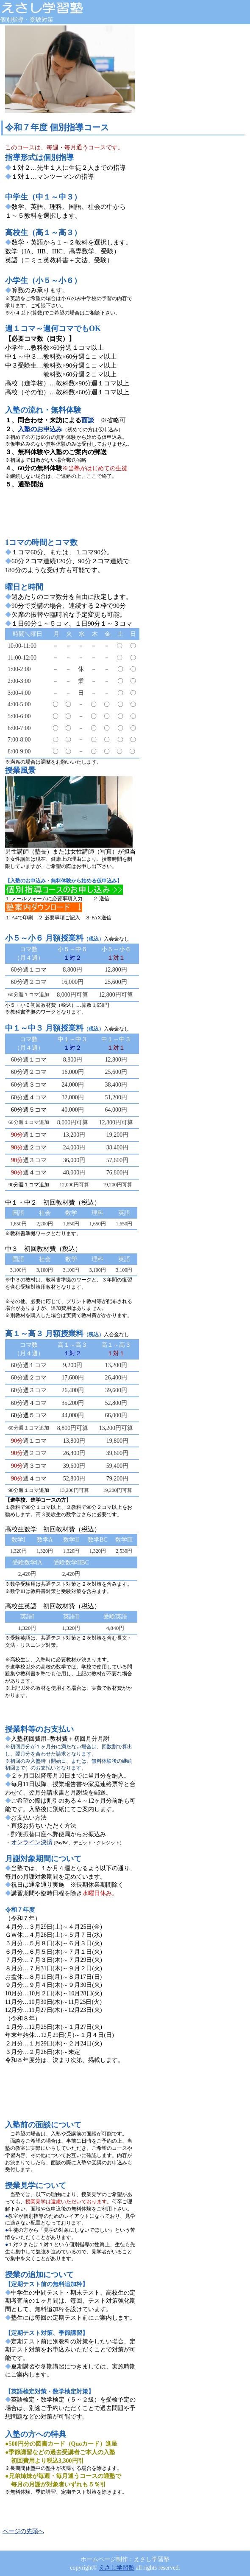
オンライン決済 (32, 1842)
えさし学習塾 (116, 2567)
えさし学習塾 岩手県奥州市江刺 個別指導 (63, 8)
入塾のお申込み (40, 429)
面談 (87, 420)
